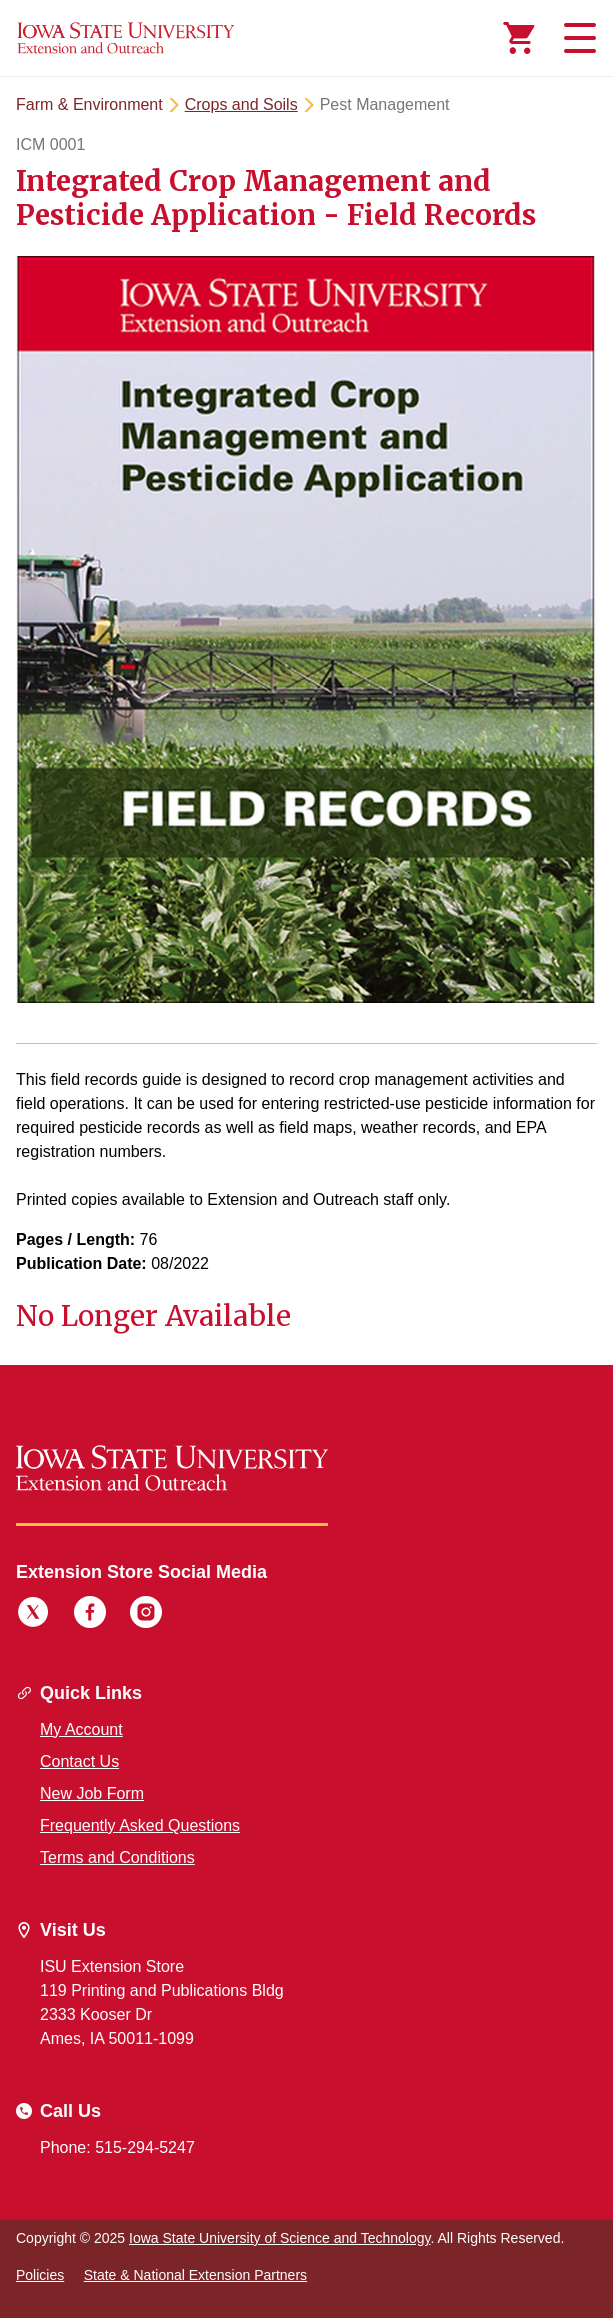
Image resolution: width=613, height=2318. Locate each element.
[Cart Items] (519, 38)
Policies (40, 2275)
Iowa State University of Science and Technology (279, 2238)
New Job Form (92, 1793)
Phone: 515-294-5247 (117, 2147)
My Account (81, 1729)
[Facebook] (90, 1615)
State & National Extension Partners (195, 2275)
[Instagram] (146, 1615)
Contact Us (79, 1761)
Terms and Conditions (117, 1857)
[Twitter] (33, 1615)
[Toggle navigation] (577, 38)
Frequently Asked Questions (140, 1825)
